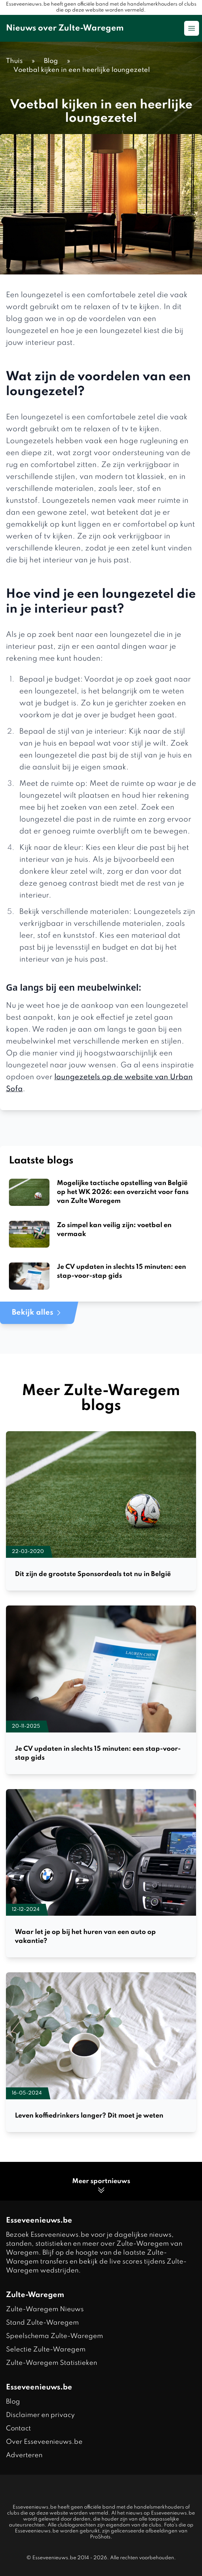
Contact (18, 2428)
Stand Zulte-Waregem (42, 2322)
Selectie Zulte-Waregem (46, 2349)
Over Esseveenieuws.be (44, 2442)
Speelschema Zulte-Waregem (54, 2336)
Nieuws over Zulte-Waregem (65, 28)
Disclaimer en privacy (40, 2415)
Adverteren (24, 2455)
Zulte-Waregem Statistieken (51, 2363)
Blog (13, 2401)
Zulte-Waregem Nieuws (45, 2309)
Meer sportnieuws (101, 2186)
